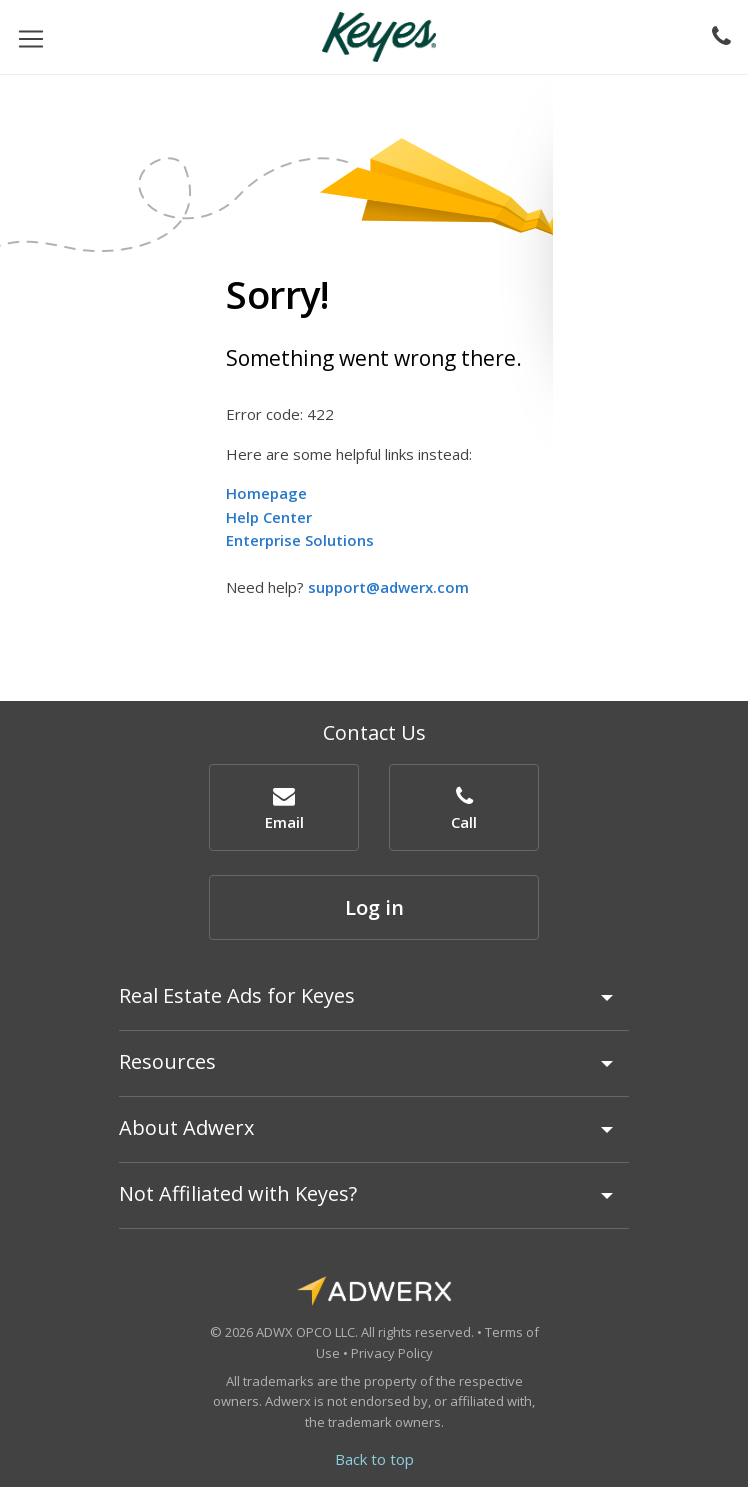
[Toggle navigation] (31, 37)
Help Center (269, 517)
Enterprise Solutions (300, 540)
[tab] (374, 1005)
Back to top (374, 1459)
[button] (284, 807)
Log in (374, 907)
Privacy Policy (392, 1353)
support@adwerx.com (388, 587)
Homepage (266, 493)
